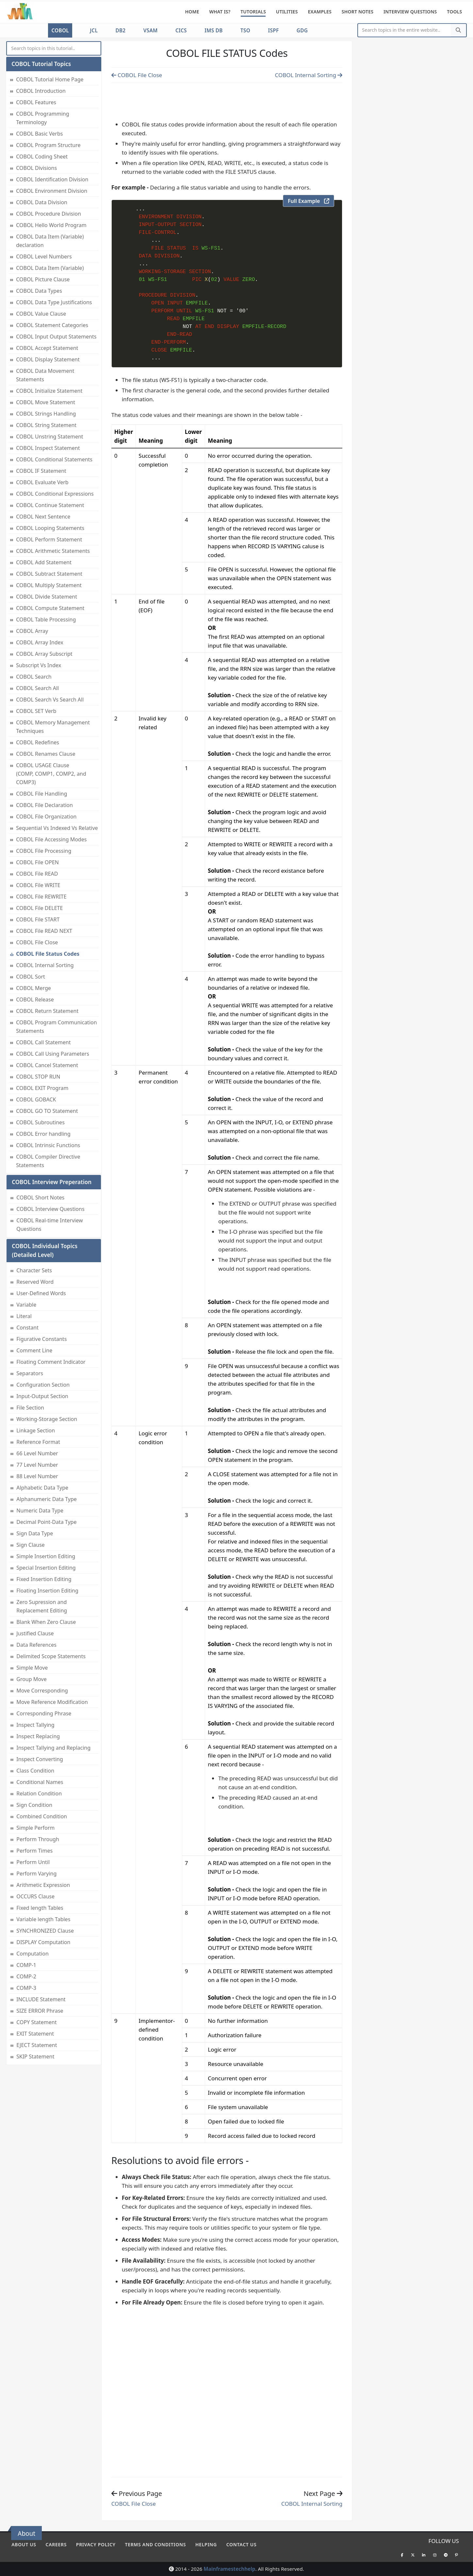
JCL (94, 30)
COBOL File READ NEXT (44, 930)
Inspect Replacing (38, 1736)
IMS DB (213, 30)
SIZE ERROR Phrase (39, 2010)
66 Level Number (37, 1453)
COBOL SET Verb (36, 711)
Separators (29, 1373)
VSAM (150, 30)
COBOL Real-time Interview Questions (49, 1224)
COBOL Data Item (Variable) (50, 268)
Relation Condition (39, 1793)
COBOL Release (35, 999)
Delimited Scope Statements (51, 1656)
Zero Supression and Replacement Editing (41, 1606)
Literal (24, 1316)
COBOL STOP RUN (38, 1076)
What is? (219, 11)
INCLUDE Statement (40, 1999)
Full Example (308, 201)
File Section (30, 1407)
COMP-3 (26, 1987)
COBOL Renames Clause (45, 753)
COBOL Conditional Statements (54, 459)
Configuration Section (43, 1384)
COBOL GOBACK (36, 1099)
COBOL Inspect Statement (48, 448)
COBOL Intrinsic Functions (48, 1145)
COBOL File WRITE (38, 885)
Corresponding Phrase (43, 1713)
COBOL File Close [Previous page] (136, 75)
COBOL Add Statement (44, 562)
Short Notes (357, 11)
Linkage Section (35, 1430)
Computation (32, 1953)
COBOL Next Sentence (43, 516)
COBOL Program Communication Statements (56, 1026)
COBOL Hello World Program (51, 225)
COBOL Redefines (37, 742)
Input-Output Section (42, 1396)
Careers (56, 2544)
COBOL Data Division (41, 202)
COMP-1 (26, 1965)
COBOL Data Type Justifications (54, 302)
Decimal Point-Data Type (46, 1522)
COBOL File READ (37, 873)
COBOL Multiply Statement (48, 585)
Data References (36, 1644)
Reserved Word (35, 1281)
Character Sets (34, 1270)
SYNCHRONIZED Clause (45, 1930)
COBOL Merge (33, 988)
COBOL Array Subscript (44, 653)
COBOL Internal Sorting (44, 965)
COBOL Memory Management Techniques (53, 727)
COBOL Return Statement (47, 1011)
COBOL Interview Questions (50, 1209)
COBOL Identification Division (52, 179)
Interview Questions (410, 11)
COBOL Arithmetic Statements (53, 550)
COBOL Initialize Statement (49, 390)
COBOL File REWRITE (41, 896)
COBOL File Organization (46, 816)
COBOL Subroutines (40, 1122)
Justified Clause (35, 1633)
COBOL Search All (37, 688)
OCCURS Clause (35, 1896)
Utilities (287, 11)
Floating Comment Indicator (50, 1361)
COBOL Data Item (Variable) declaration (50, 241)
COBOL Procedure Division (48, 213)
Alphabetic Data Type (42, 1487)
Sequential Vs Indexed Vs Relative (57, 828)
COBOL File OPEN (37, 862)
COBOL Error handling (43, 1133)
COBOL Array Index (39, 642)
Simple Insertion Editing (45, 1556)
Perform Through (37, 1839)
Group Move (31, 1679)
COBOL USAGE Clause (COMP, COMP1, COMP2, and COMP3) (51, 774)
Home (192, 11)
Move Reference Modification (52, 1702)
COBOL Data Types (39, 290)
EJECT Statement (36, 2045)
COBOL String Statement (46, 425)
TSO (245, 30)
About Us (23, 2544)
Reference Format (38, 1441)
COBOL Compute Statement (50, 608)
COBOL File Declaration (44, 805)
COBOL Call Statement (43, 1042)
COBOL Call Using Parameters (52, 1053)
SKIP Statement (35, 2056)
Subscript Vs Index (38, 665)
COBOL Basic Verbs (39, 133)
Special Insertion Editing (45, 1567)
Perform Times (34, 1850)
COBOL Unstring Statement (49, 436)
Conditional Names (39, 1782)
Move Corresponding (42, 1690)
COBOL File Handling (41, 793)
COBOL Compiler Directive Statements (48, 1161)
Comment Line (34, 1350)
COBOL (60, 30)
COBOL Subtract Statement (49, 573)
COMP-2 (26, 1976)
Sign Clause (30, 1544)
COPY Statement (36, 2022)
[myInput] (53, 48)
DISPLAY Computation (43, 1942)
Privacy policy (96, 2544)
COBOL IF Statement (41, 470)
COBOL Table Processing (46, 619)
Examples (320, 11)
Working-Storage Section (46, 1419)
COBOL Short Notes (40, 1197)
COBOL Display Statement (47, 359)
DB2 (120, 30)
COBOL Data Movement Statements (45, 375)
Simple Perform (35, 1827)
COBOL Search (33, 676)
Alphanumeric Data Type (46, 1499)
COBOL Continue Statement (50, 505)
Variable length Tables (43, 1919)
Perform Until (33, 1862)
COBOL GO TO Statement (47, 1111)
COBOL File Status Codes (47, 953)
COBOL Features (36, 102)
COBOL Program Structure (48, 145)
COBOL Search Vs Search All (50, 699)
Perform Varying (36, 1873)
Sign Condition (34, 1804)
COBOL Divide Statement (46, 596)
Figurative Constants (41, 1339)
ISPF (273, 30)
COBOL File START (37, 919)
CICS (181, 30)
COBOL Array (32, 631)
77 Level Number (37, 1464)
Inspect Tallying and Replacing (53, 1747)
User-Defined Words (41, 1293)
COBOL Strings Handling (46, 413)
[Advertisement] (227, 100)
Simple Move (32, 1667)
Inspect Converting (39, 1759)
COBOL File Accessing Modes (51, 839)
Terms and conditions (155, 2544)
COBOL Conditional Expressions (54, 493)
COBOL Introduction (41, 90)
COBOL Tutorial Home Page (49, 79)
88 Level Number (37, 1476)
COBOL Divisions (36, 168)
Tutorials (253, 11)
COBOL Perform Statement (49, 539)
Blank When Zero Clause (46, 1622)
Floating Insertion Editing (47, 1590)
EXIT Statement (35, 2033)
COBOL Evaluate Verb (42, 482)
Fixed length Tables (39, 1907)
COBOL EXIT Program (42, 1088)
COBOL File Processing (43, 850)
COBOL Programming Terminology (42, 118)
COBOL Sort (30, 976)
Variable (26, 1304)
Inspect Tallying (35, 1724)
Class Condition (35, 1770)
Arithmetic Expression (43, 1885)
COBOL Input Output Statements (56, 336)
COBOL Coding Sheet (42, 156)
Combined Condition (41, 1816)
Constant (27, 1327)
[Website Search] (404, 30)
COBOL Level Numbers (44, 256)
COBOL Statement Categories (52, 325)
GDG (302, 30)
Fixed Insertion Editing (43, 1579)
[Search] (458, 30)
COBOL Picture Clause (43, 279)
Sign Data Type (34, 1533)
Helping (206, 2544)
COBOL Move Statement (45, 402)
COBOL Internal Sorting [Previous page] (309, 75)
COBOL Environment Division (51, 190)
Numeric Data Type (39, 1510)
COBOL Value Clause (41, 313)
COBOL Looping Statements (50, 528)
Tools (454, 11)
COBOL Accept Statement (47, 348)
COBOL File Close (37, 942)
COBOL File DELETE (39, 908)
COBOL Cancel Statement (47, 1065)
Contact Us (241, 2544)
